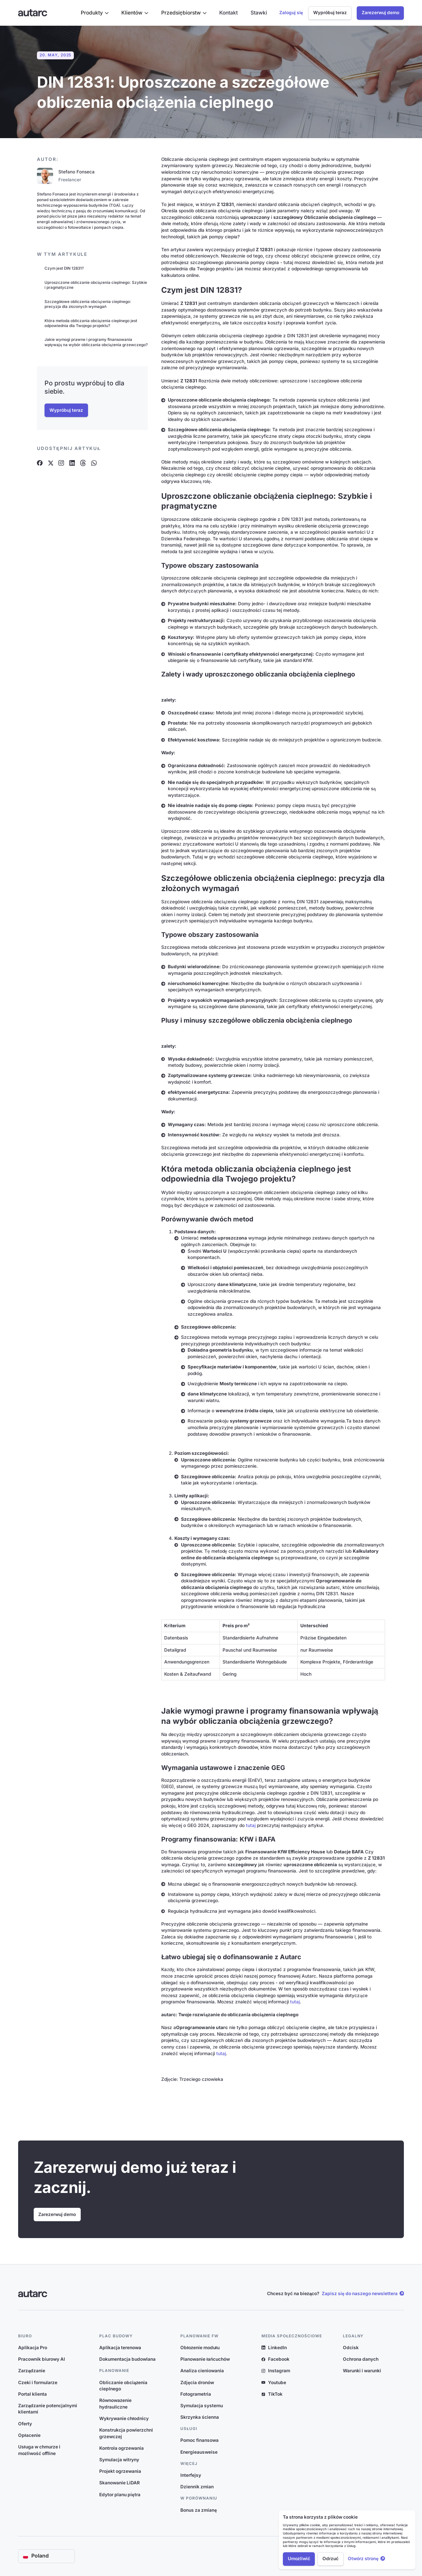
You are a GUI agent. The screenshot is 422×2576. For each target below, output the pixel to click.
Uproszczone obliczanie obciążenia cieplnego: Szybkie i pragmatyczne (96, 285)
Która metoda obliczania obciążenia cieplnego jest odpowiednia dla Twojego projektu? (91, 323)
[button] (94, 13)
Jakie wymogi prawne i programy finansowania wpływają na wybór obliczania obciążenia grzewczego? (96, 342)
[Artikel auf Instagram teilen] (61, 463)
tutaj (251, 1825)
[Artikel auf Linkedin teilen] (72, 463)
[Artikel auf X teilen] (50, 463)
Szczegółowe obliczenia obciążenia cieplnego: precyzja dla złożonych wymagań (88, 304)
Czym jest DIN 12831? (64, 268)
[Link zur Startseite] (32, 12)
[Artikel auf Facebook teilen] (40, 463)
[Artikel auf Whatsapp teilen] (94, 463)
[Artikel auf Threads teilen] (83, 463)
